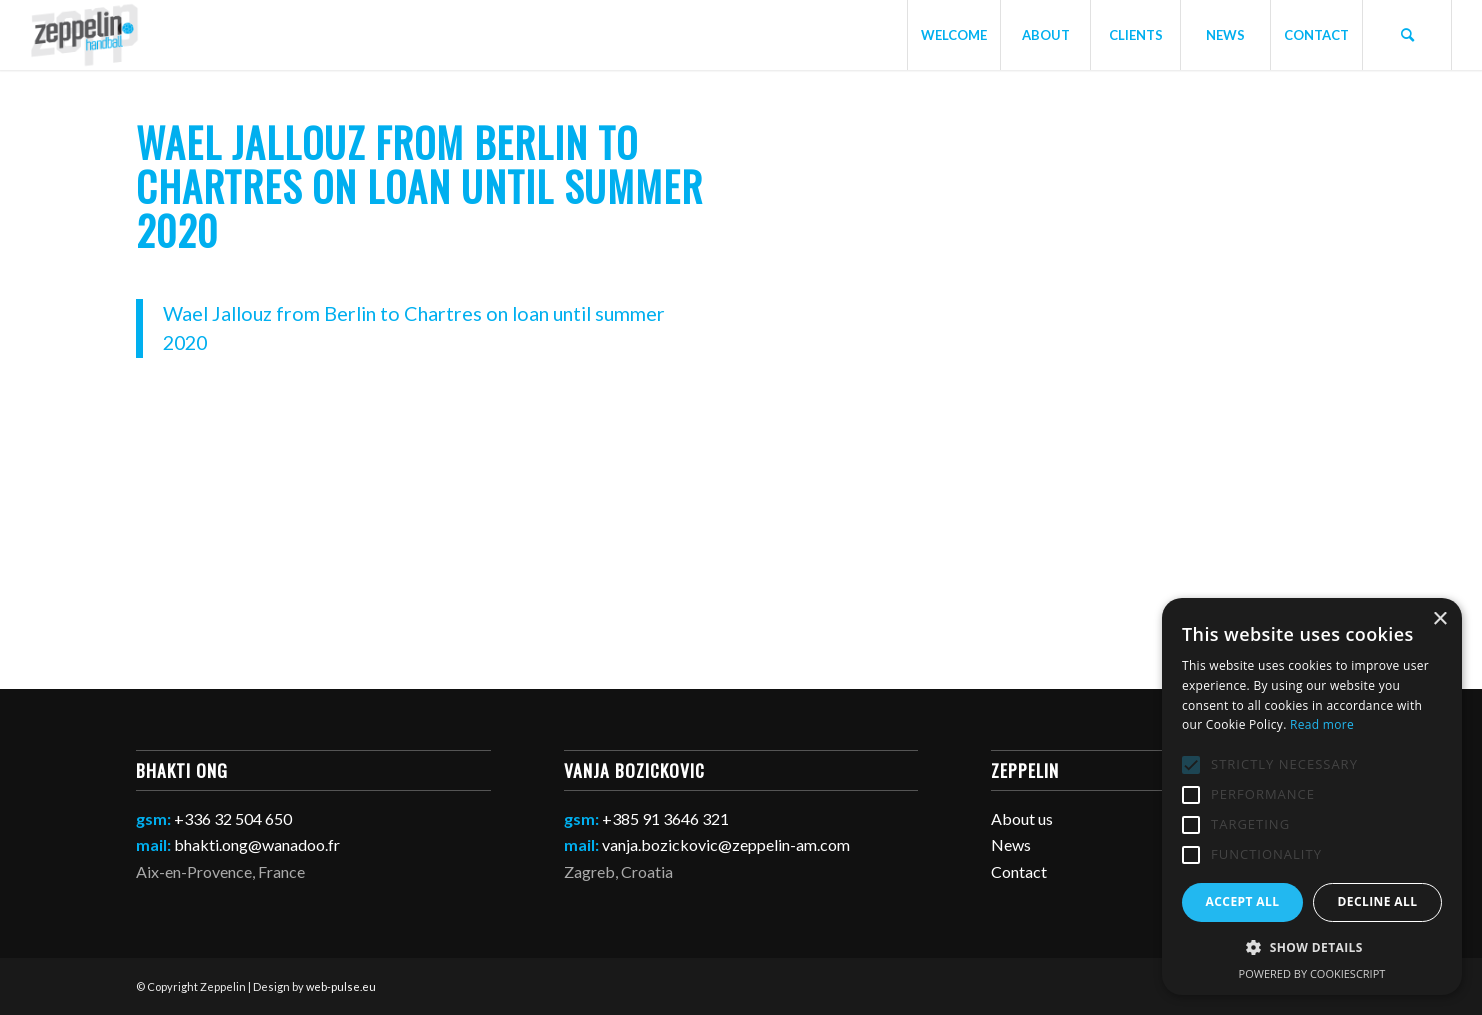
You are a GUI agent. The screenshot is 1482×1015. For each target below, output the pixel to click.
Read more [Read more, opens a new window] (1322, 724)
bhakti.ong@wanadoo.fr (257, 844)
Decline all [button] (1378, 901)
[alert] (1312, 796)
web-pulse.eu (341, 986)
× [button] (1439, 619)
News (1011, 844)
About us (1022, 818)
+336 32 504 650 (233, 818)
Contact (1019, 871)
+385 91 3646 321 (665, 818)
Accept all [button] (1243, 901)
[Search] (1407, 35)
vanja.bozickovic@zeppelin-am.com (726, 844)
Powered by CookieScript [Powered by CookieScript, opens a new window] (1312, 973)
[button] (1312, 948)
